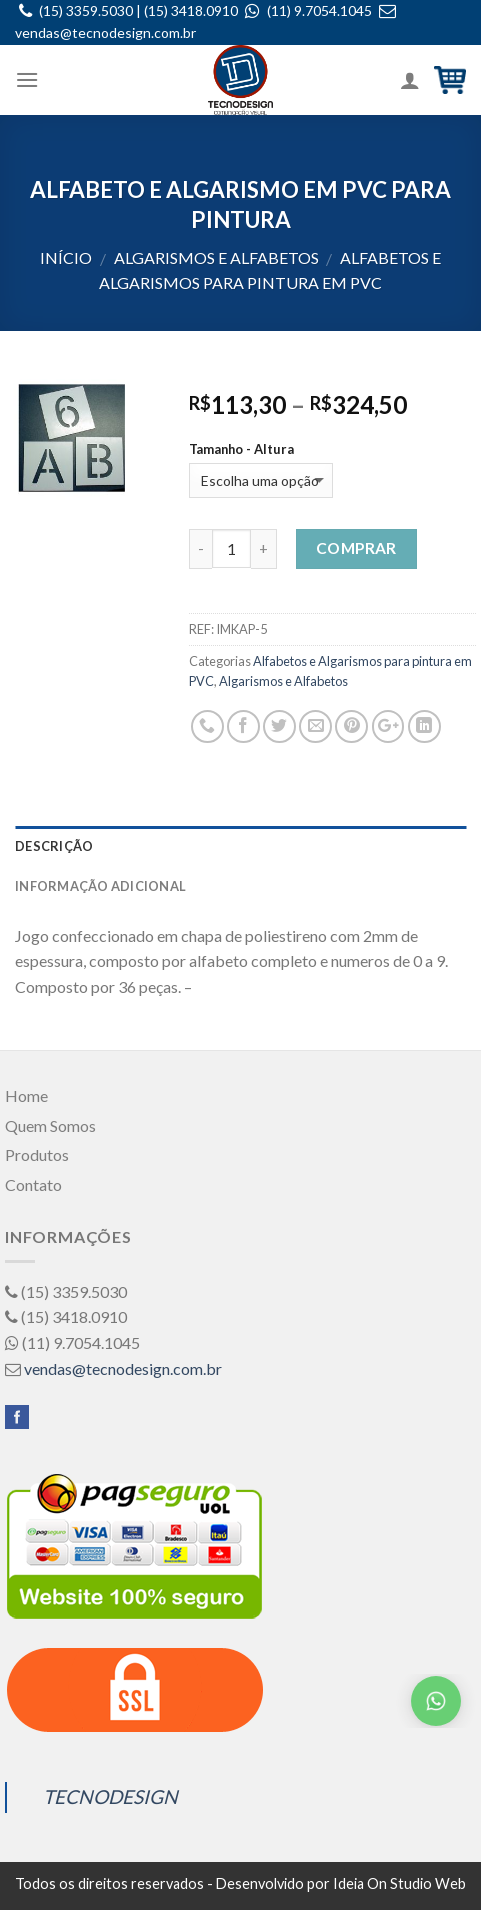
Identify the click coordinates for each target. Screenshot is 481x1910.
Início (66, 257)
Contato (33, 1184)
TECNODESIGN (110, 1796)
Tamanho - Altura (241, 449)
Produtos (37, 1154)
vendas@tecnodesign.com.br (105, 32)
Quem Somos (50, 1125)
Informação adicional (100, 886)
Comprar (356, 548)
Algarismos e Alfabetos (216, 257)
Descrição (54, 846)
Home (26, 1095)
